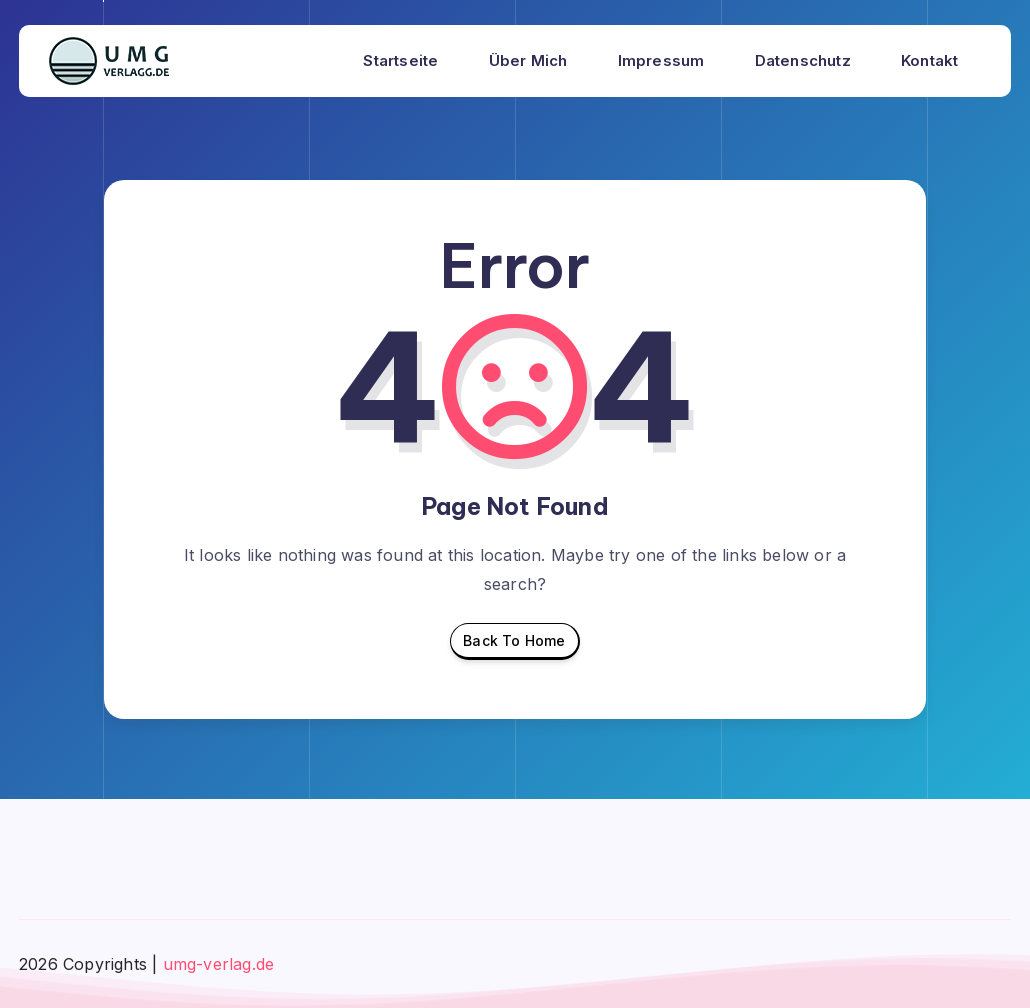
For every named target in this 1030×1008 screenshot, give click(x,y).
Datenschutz (803, 60)
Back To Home (514, 646)
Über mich (528, 60)
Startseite (400, 60)
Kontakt (929, 60)
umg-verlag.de (219, 964)
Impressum (661, 60)
